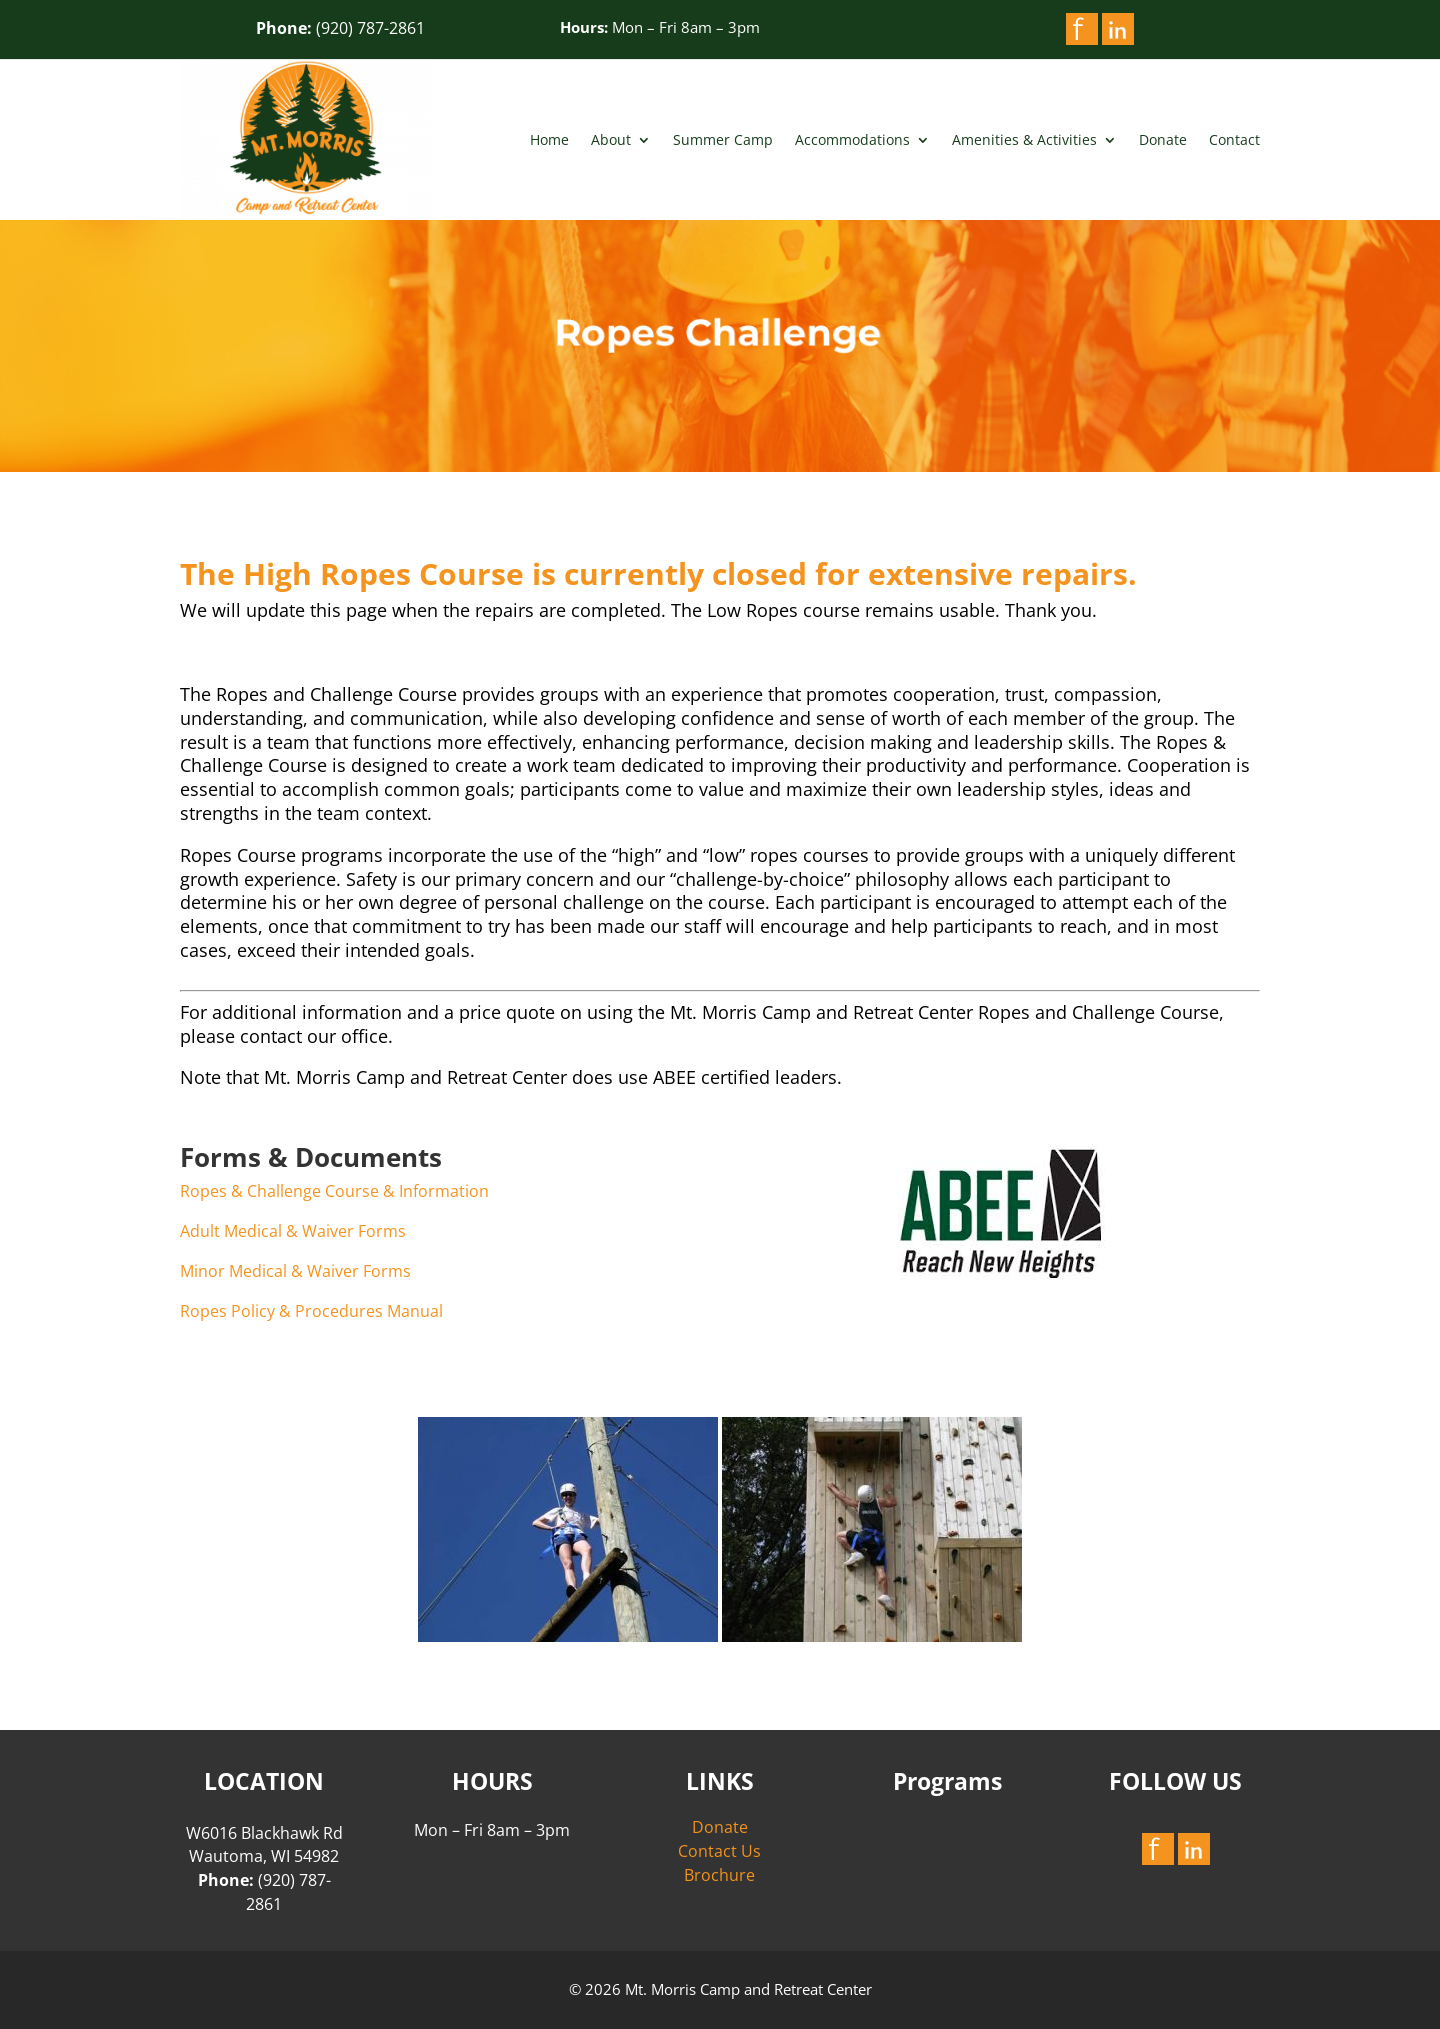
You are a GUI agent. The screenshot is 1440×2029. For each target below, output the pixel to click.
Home (549, 139)
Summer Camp (723, 139)
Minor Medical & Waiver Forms (295, 1271)
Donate (1163, 139)
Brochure (719, 1875)
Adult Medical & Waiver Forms (293, 1231)
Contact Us (719, 1851)
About (611, 139)
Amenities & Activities (1024, 139)
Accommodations (852, 139)
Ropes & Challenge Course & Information (334, 1191)
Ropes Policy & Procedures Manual (311, 1311)
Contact (1234, 139)
